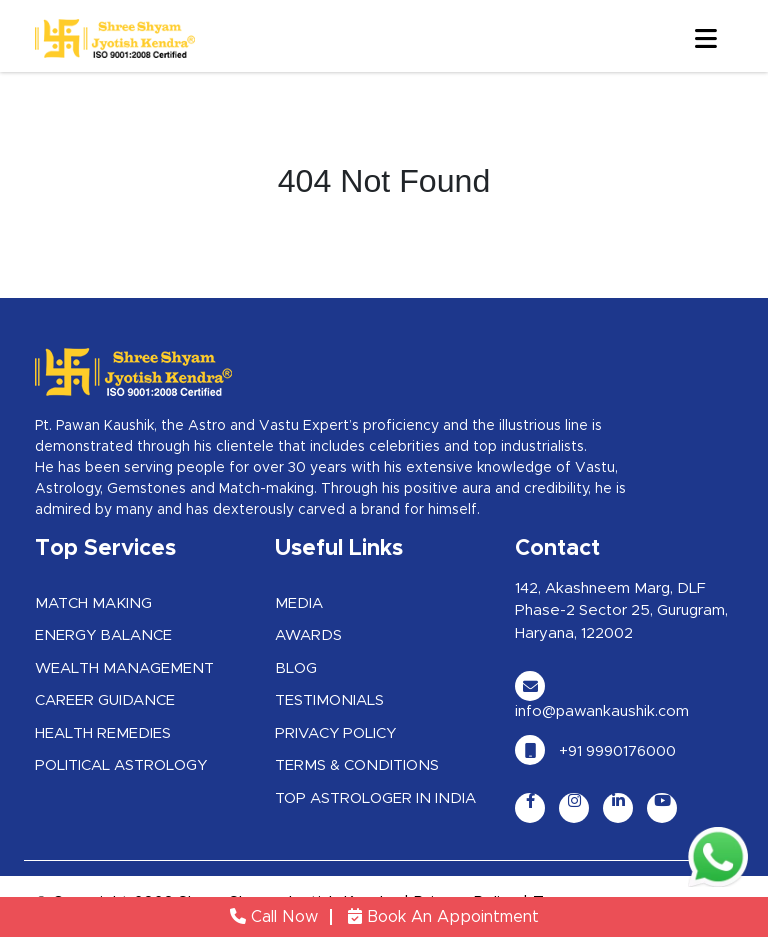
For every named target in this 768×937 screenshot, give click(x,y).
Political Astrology (121, 765)
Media (299, 603)
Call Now (274, 917)
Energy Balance (103, 635)
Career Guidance (105, 700)
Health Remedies (103, 733)
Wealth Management (124, 668)
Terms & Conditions (357, 765)
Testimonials (329, 700)
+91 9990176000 (595, 751)
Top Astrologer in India (375, 798)
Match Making (93, 603)
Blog (296, 668)
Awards (308, 635)
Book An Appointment (443, 917)
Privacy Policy (335, 733)
